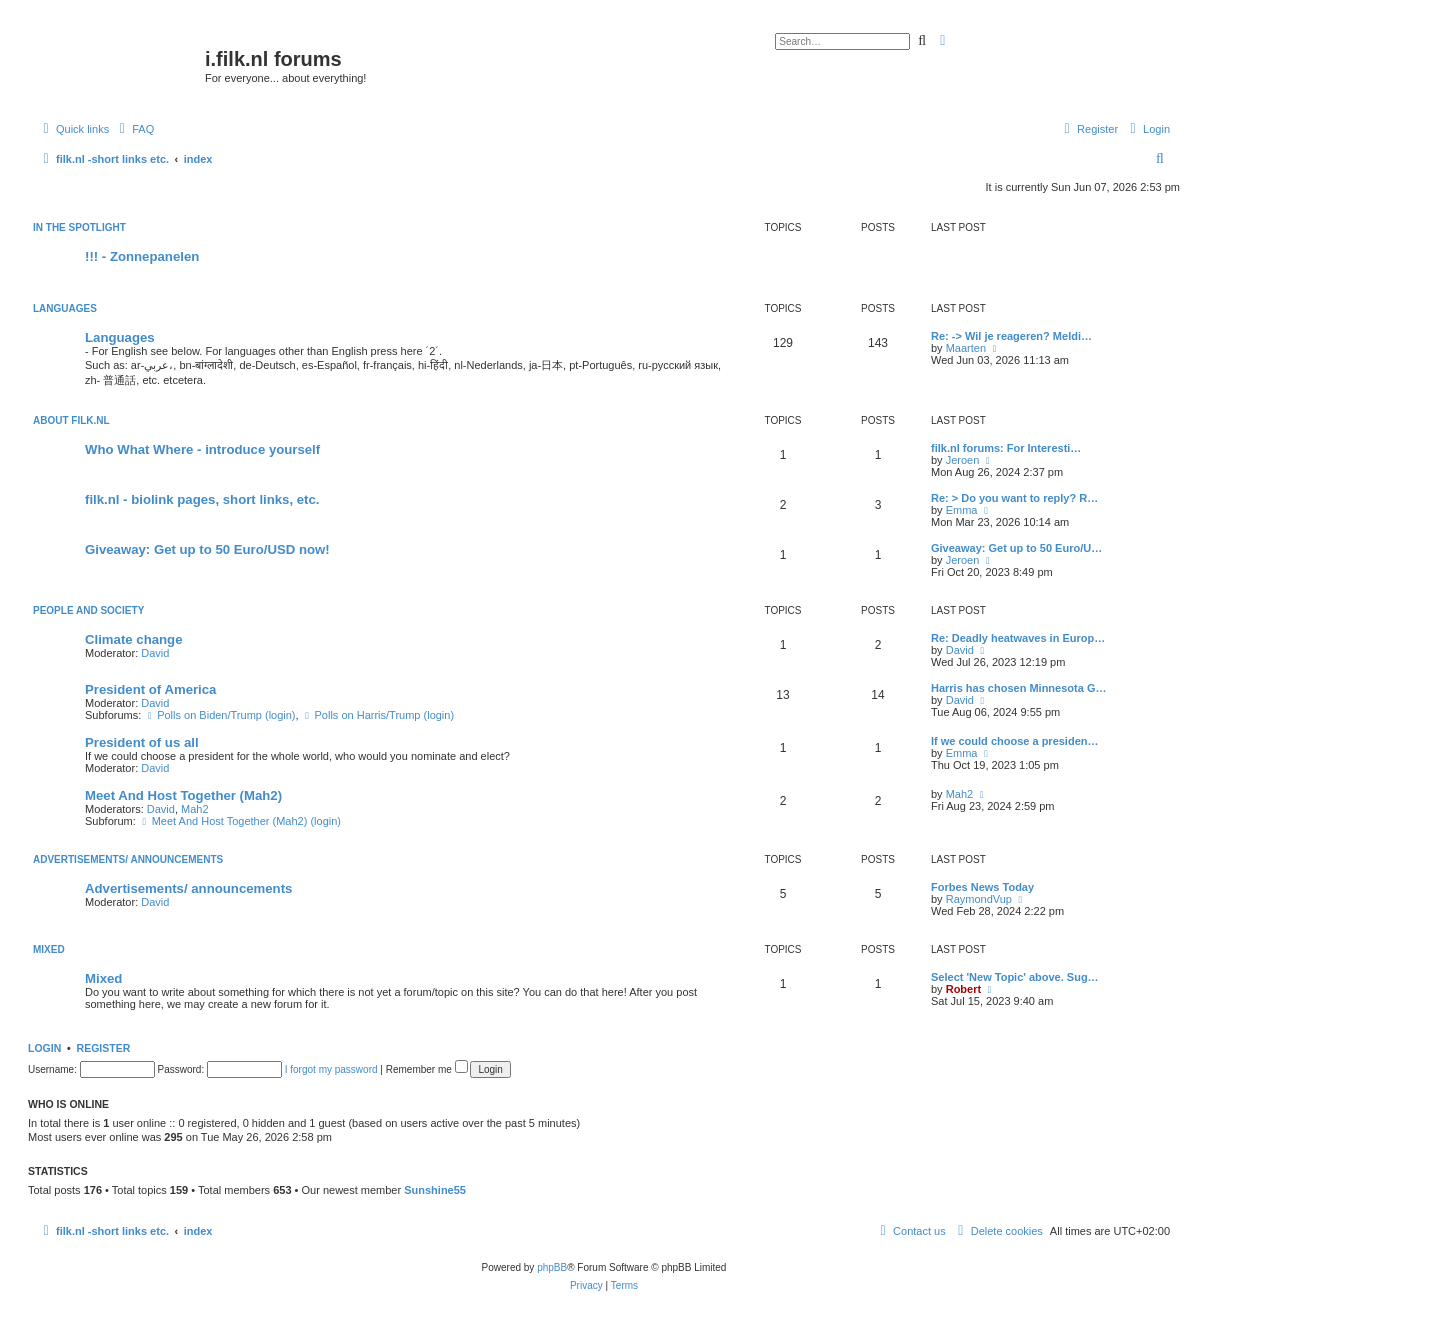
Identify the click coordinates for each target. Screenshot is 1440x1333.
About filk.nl (71, 420)
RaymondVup (979, 899)
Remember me (427, 1069)
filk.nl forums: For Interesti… (1006, 448)
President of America (150, 689)
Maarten (966, 348)
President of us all (142, 742)
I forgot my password (331, 1069)
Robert (963, 989)
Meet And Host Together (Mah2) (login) (240, 821)
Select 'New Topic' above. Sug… (1015, 977)
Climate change (133, 639)
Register (104, 1048)
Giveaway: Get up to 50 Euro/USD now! (207, 549)
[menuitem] (134, 129)
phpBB (552, 1267)
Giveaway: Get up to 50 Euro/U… (1016, 548)
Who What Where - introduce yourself (202, 449)
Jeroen (963, 460)
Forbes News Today (982, 887)
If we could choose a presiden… (1014, 741)
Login (44, 1048)
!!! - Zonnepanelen (142, 256)
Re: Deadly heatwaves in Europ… (1018, 638)
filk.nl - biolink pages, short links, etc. (202, 499)
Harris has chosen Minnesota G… (1018, 688)
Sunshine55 (435, 1190)
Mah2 (195, 809)
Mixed (49, 949)
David (155, 653)
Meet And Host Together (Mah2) (183, 795)
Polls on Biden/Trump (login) (219, 715)
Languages (65, 308)
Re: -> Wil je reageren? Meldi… (1011, 336)
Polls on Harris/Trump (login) (378, 715)
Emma (962, 510)
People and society (88, 610)
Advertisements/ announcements (128, 859)
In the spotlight (79, 227)
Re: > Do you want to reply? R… (1014, 498)
